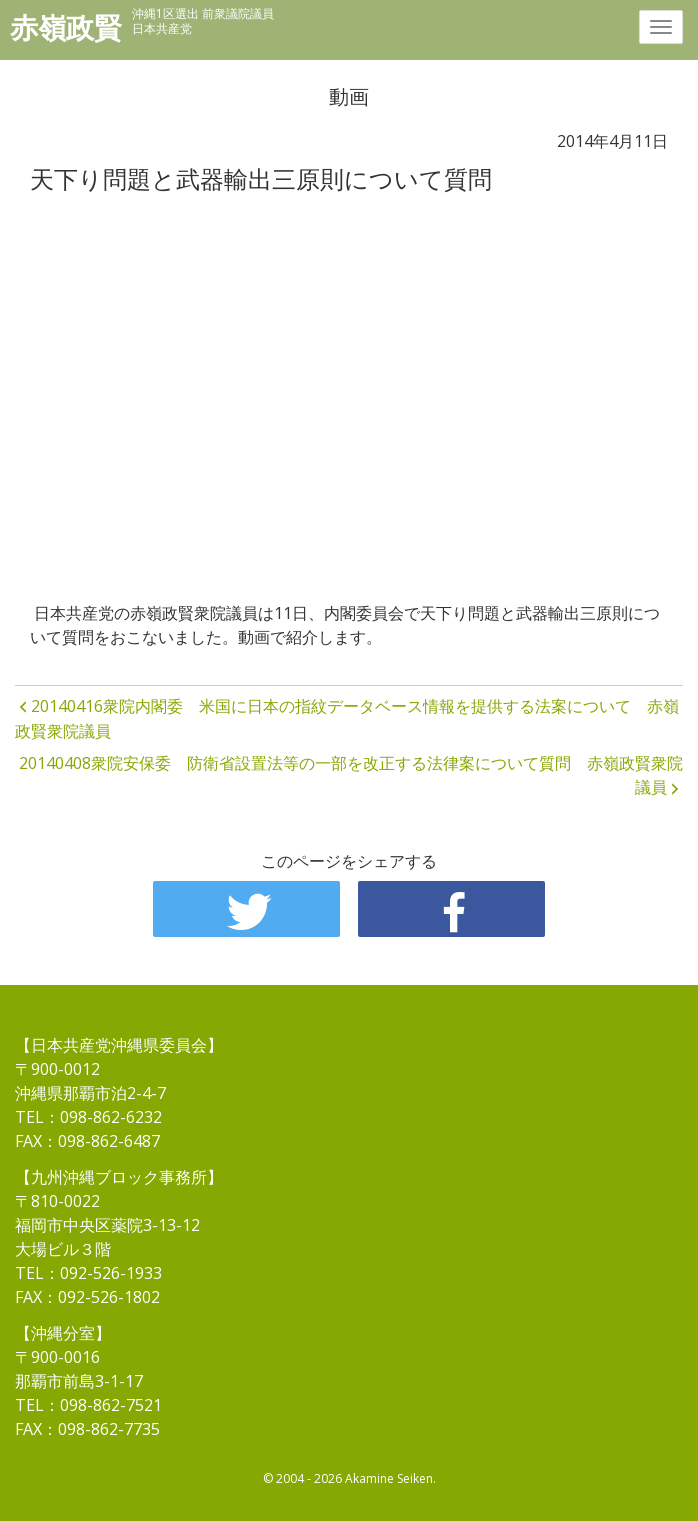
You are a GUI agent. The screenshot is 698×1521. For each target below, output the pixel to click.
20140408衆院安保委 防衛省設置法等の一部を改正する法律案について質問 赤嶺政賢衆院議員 (351, 775)
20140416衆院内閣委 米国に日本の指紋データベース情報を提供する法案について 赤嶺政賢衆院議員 (347, 719)
